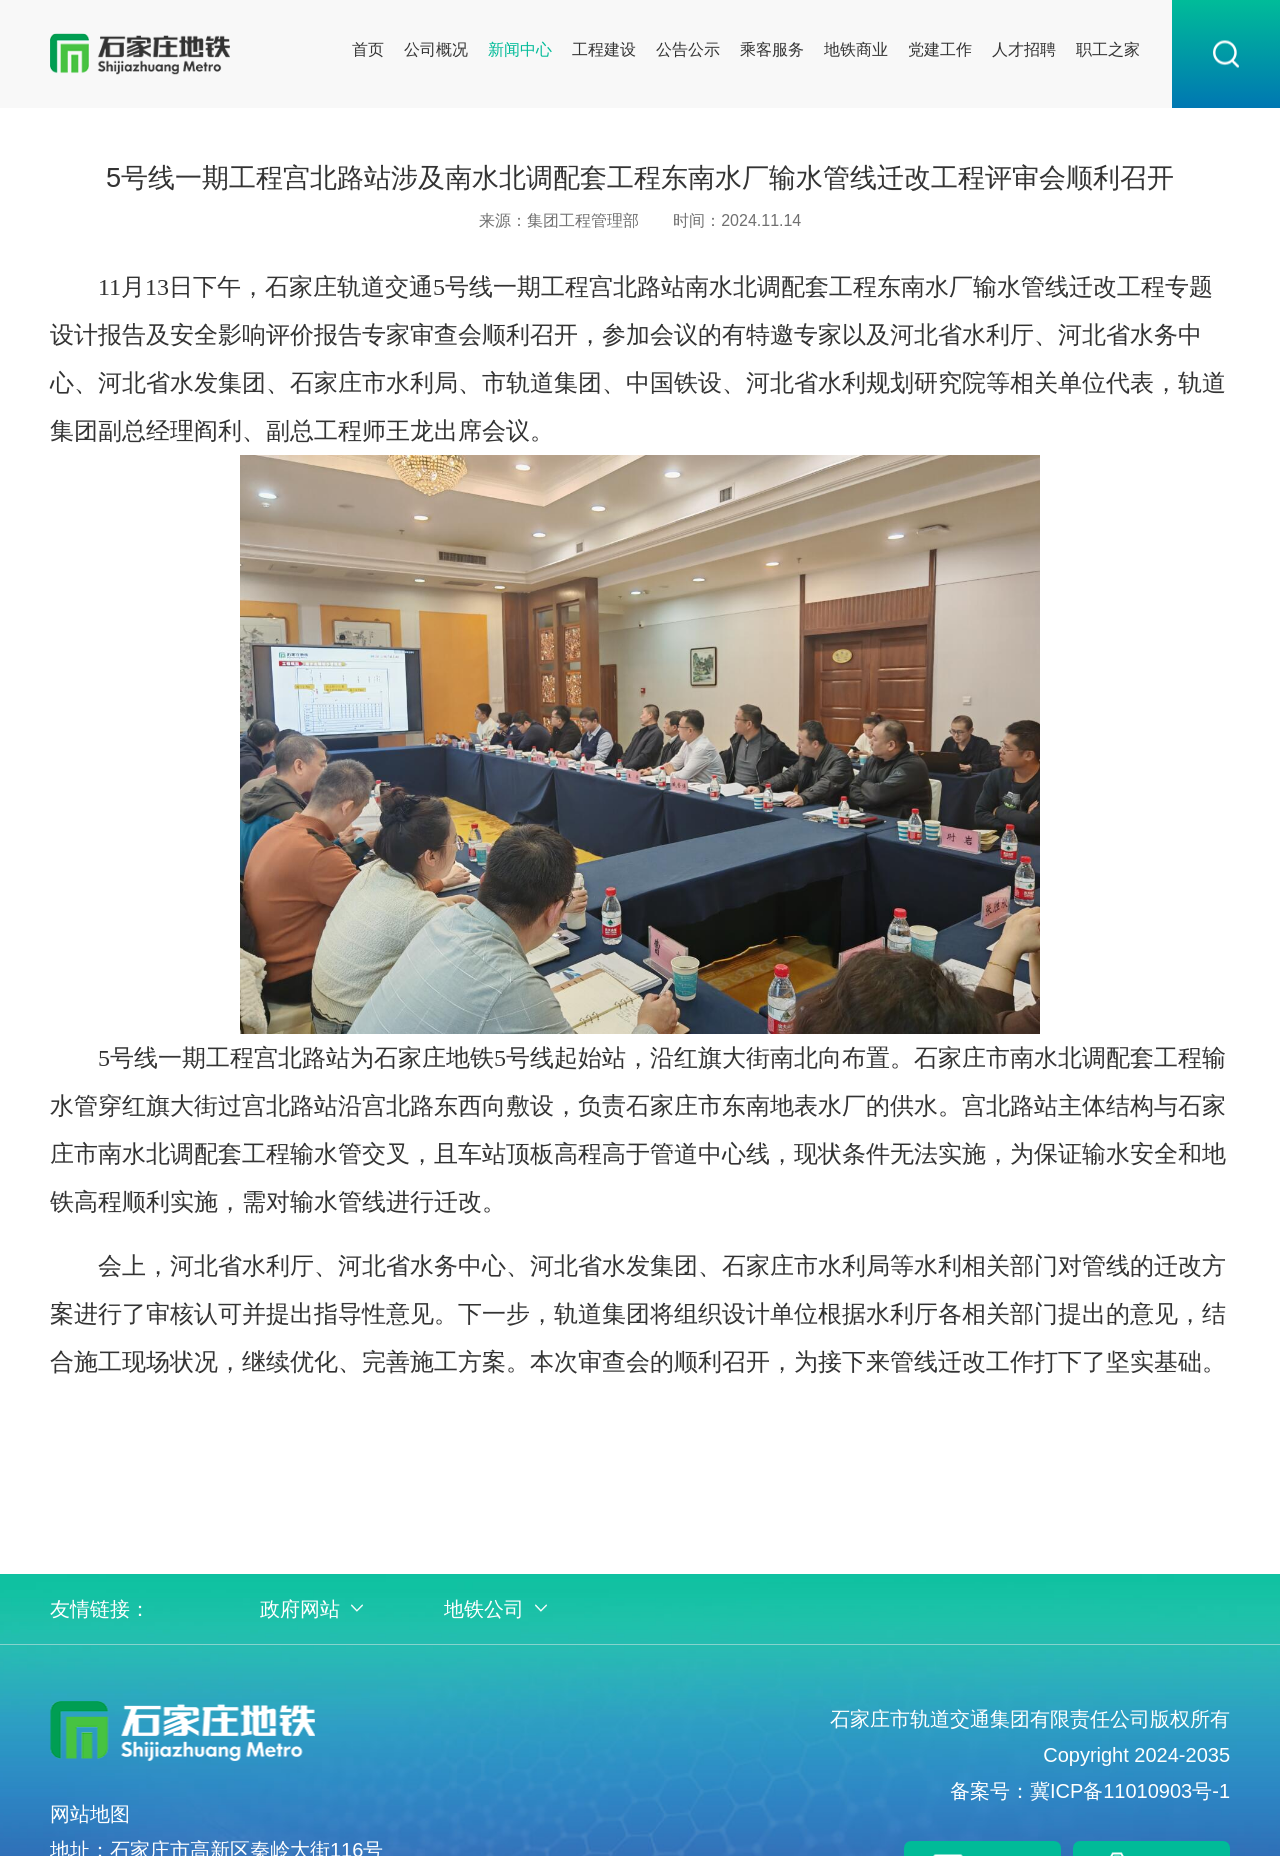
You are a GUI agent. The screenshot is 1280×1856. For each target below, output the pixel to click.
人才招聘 (1024, 49)
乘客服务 (772, 49)
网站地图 (90, 1814)
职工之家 (1108, 49)
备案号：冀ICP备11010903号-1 (1090, 1791)
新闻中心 (520, 49)
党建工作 (940, 49)
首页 (368, 49)
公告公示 (688, 49)
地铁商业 (856, 49)
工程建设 (604, 49)
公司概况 (436, 49)
